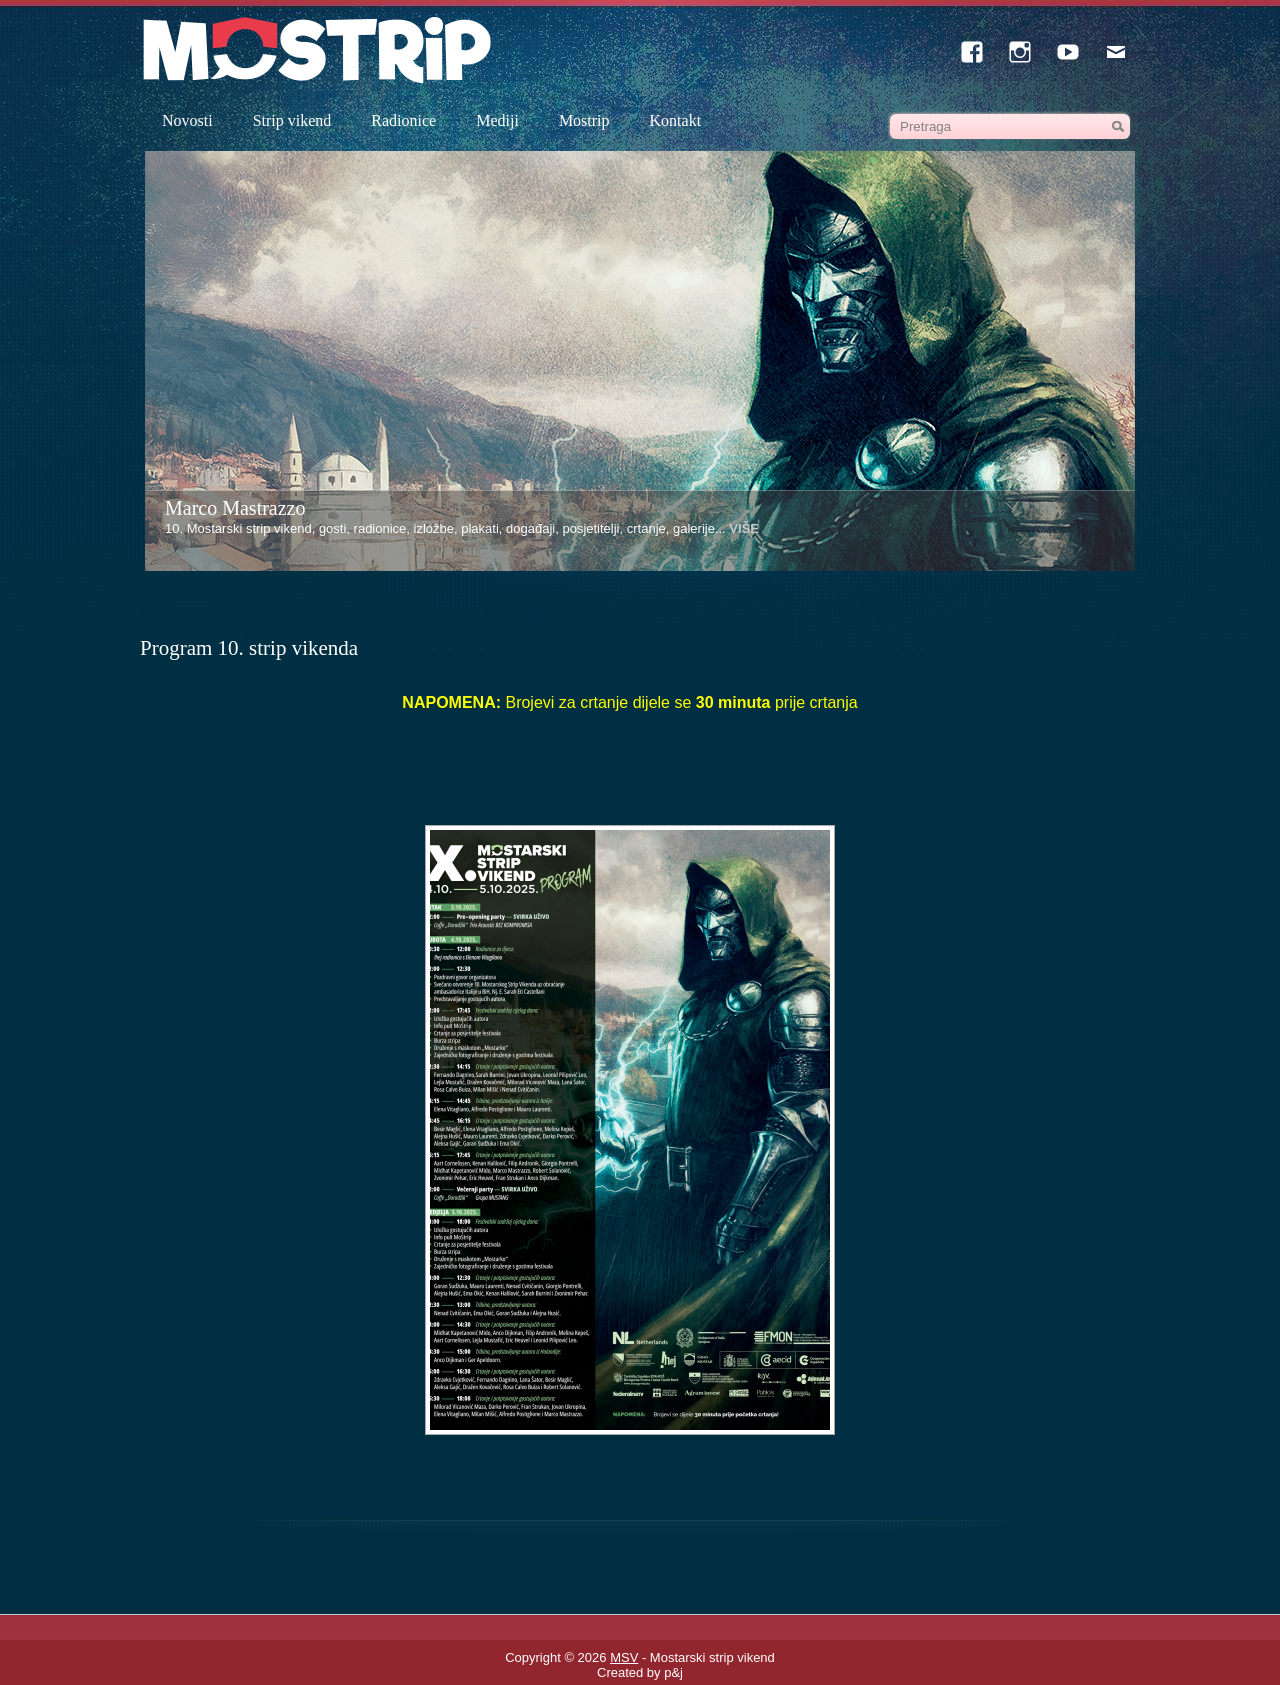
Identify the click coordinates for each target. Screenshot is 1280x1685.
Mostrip (584, 120)
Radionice (403, 120)
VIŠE (744, 528)
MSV (624, 1657)
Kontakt (676, 120)
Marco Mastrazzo (235, 508)
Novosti (187, 120)
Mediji (497, 120)
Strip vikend (292, 120)
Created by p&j (640, 1672)
